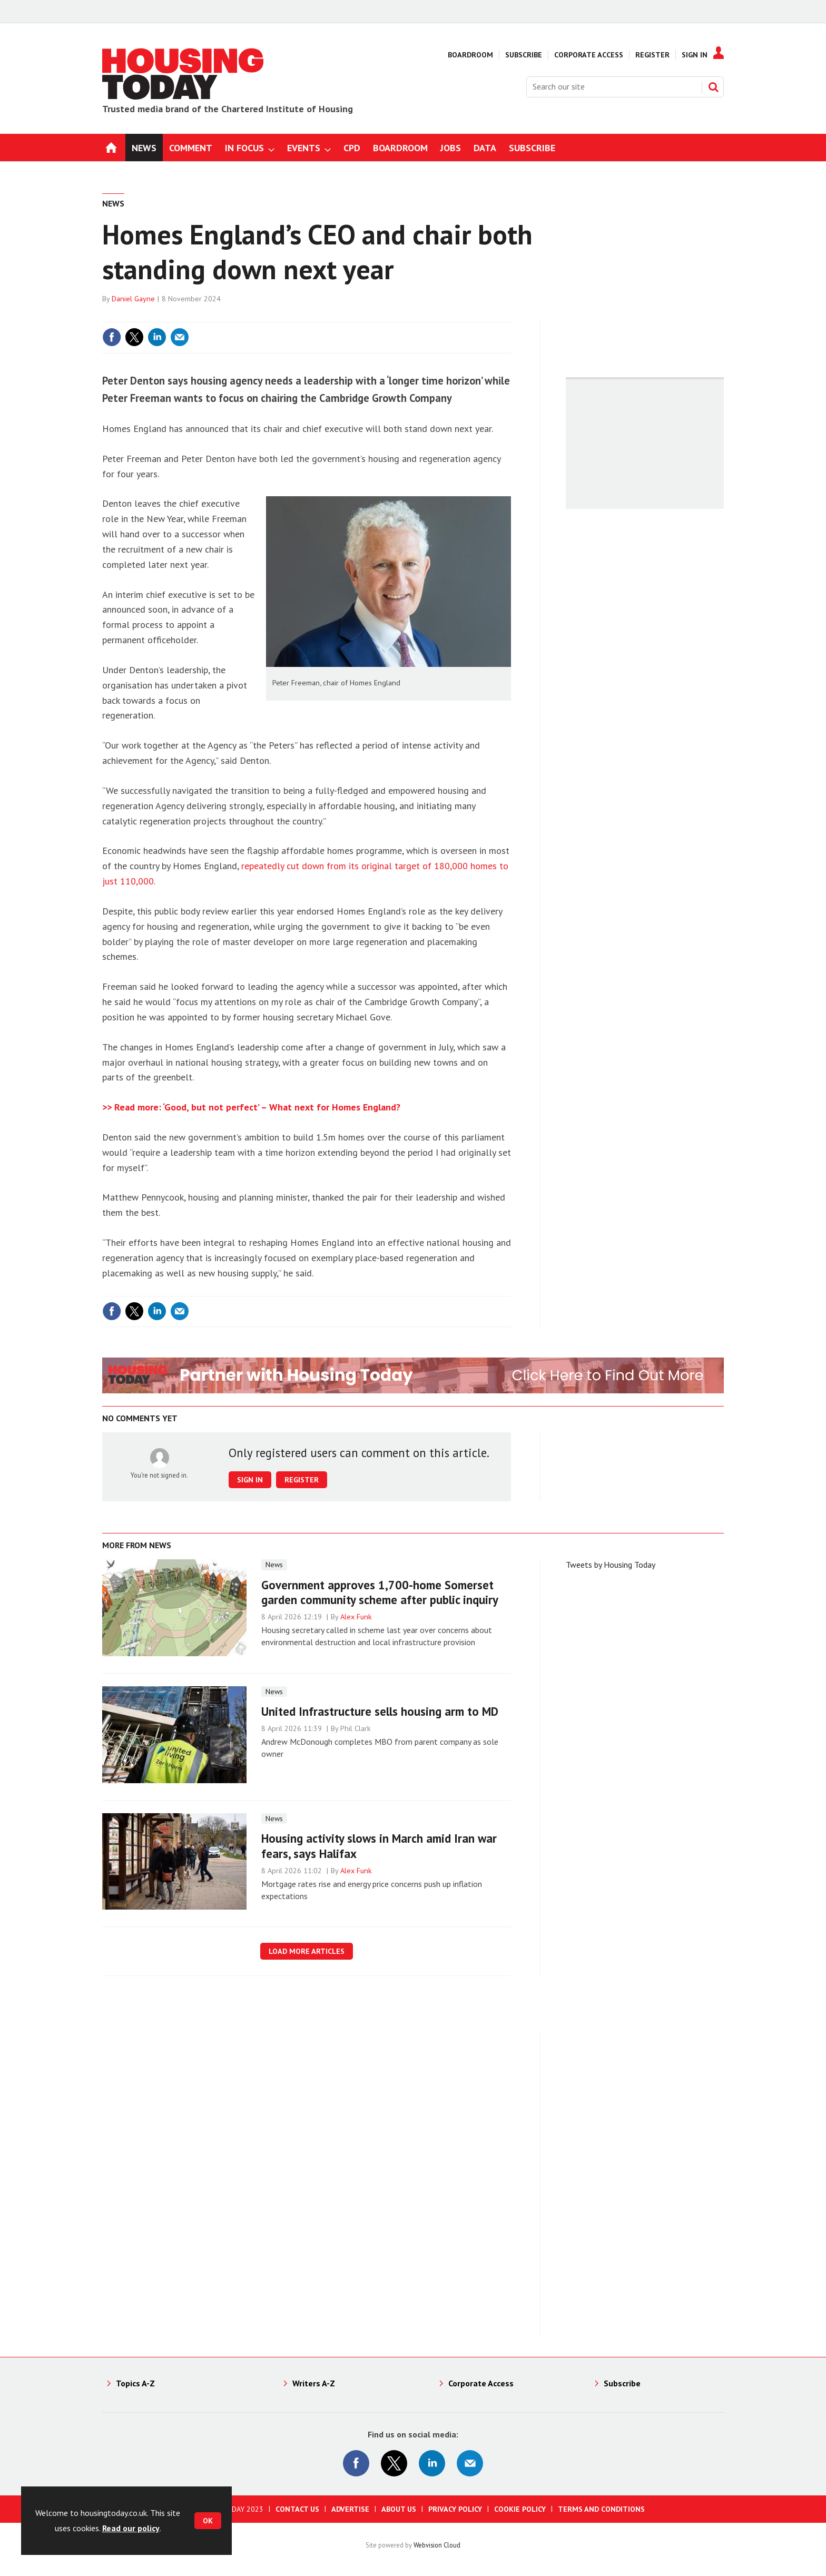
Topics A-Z (135, 2383)
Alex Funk (356, 1616)
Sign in (250, 1479)
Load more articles (307, 1951)
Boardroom (470, 55)
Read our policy (131, 2528)
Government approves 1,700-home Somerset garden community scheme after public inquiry (379, 1592)
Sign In (694, 55)
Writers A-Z (313, 2383)
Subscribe (523, 55)
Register (652, 55)
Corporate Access (588, 55)
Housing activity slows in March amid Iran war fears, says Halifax (379, 1846)
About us (398, 2509)
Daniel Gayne (133, 298)
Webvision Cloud (437, 2545)
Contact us (297, 2509)
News (113, 203)
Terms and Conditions (601, 2509)
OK (208, 2520)
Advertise (350, 2509)
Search (713, 86)
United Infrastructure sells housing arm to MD (379, 1711)
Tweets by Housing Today (610, 1564)
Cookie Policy (520, 2509)
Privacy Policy (455, 2509)
